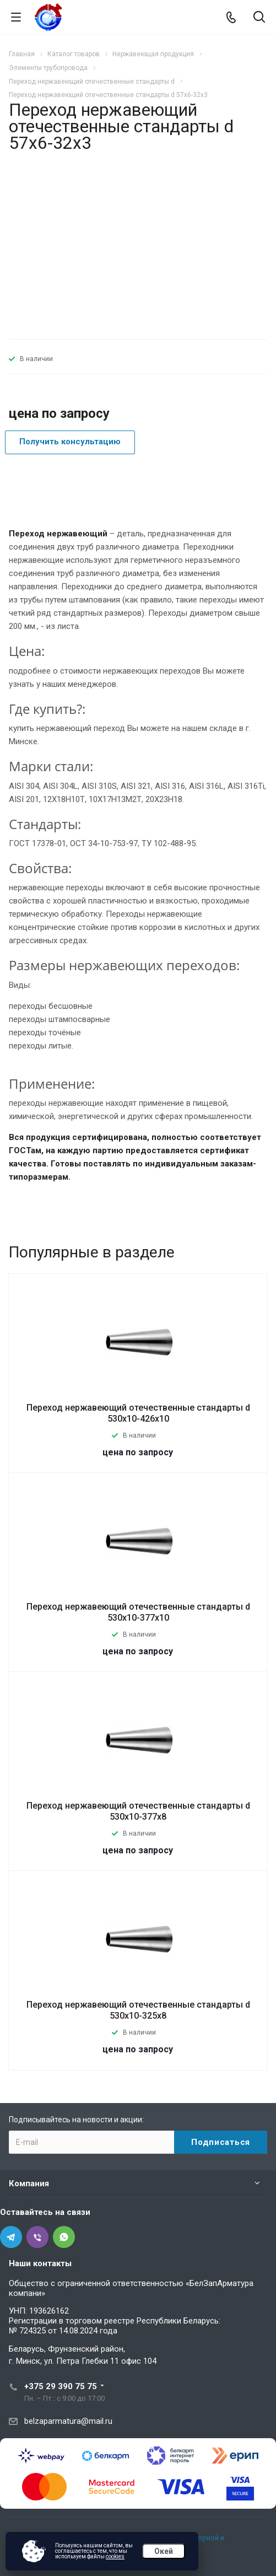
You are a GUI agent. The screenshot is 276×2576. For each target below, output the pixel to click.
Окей (163, 2551)
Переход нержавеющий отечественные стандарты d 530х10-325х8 (138, 2010)
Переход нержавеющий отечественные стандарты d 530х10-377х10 (138, 1612)
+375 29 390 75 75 (60, 2386)
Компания (29, 2183)
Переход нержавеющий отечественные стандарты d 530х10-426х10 (138, 1413)
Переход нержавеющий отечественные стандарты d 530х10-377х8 (138, 1811)
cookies (115, 2556)
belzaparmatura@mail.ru (68, 2421)
